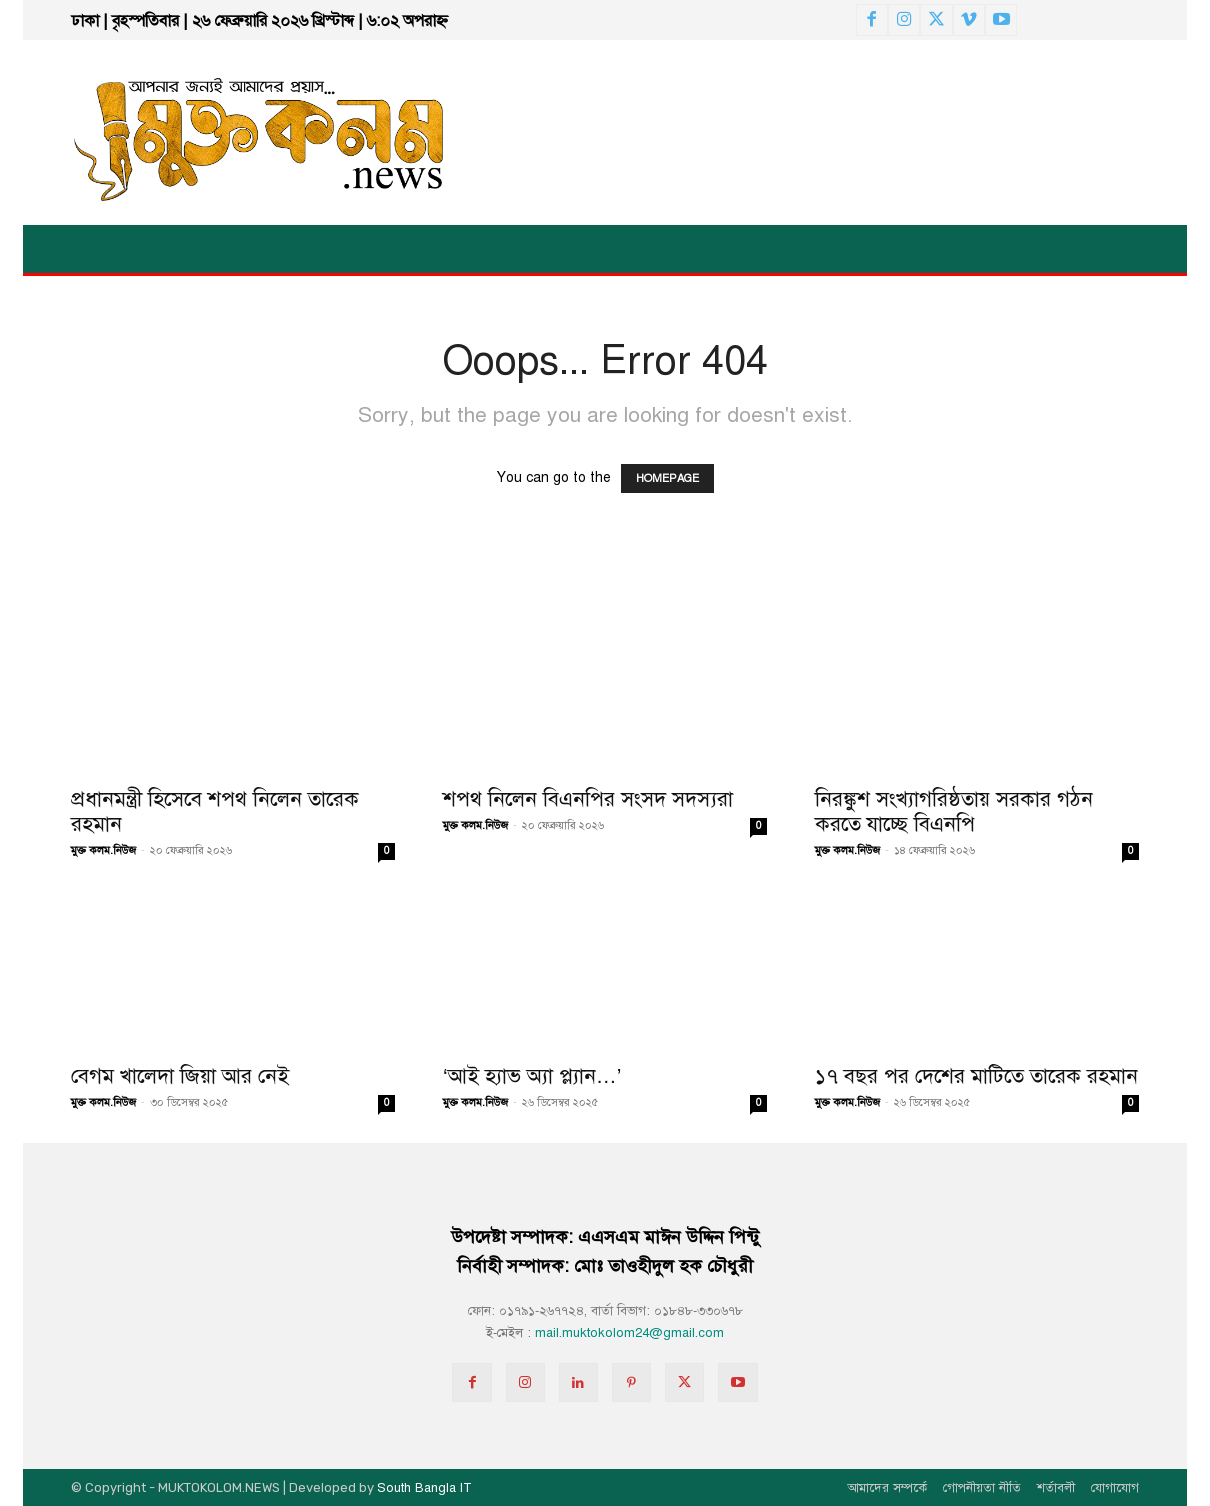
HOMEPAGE (667, 478)
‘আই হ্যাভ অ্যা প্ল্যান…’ (532, 1076)
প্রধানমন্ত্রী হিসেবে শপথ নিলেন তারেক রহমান (215, 811)
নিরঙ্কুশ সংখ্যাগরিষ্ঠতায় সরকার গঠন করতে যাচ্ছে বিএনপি (954, 811)
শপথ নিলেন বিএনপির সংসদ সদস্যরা (588, 799)
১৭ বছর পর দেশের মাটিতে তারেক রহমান (976, 1076)
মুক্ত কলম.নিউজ (103, 850)
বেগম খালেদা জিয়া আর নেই (180, 1076)
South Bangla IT (424, 1488)
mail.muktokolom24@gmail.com (629, 1333)
